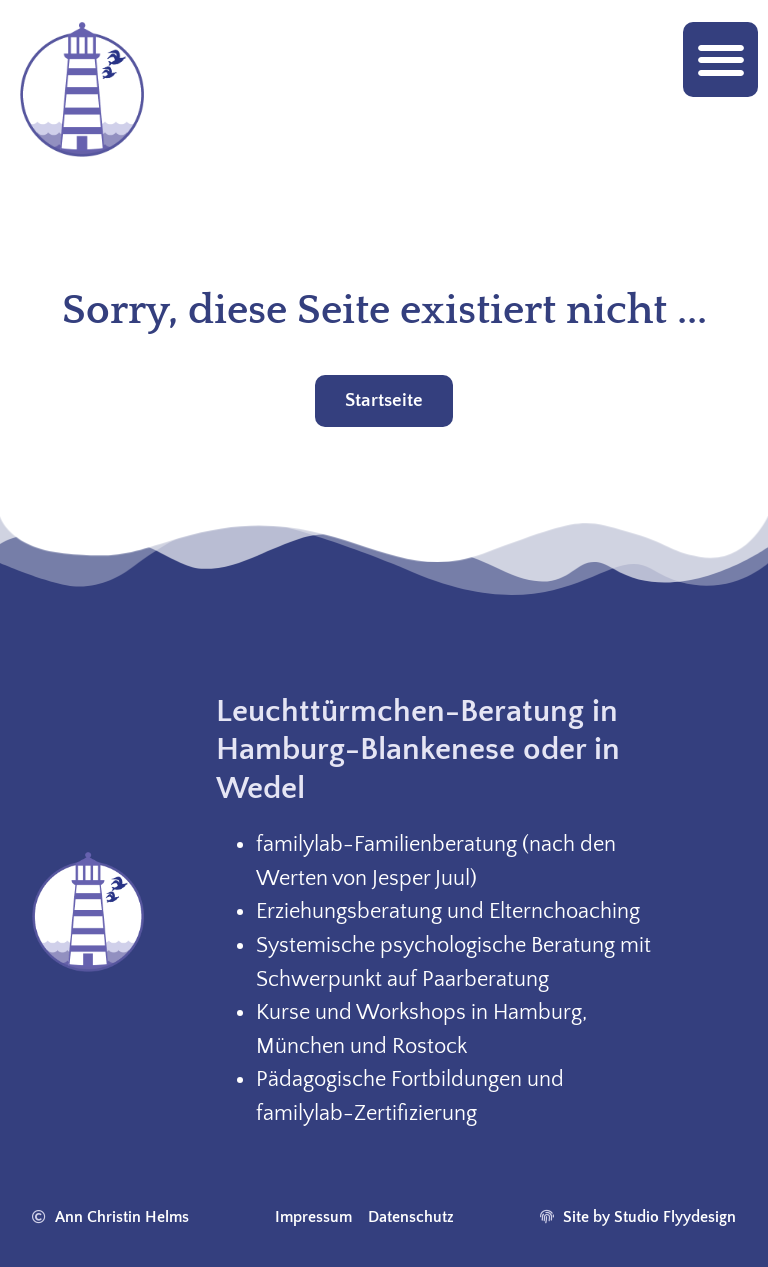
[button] (720, 59)
